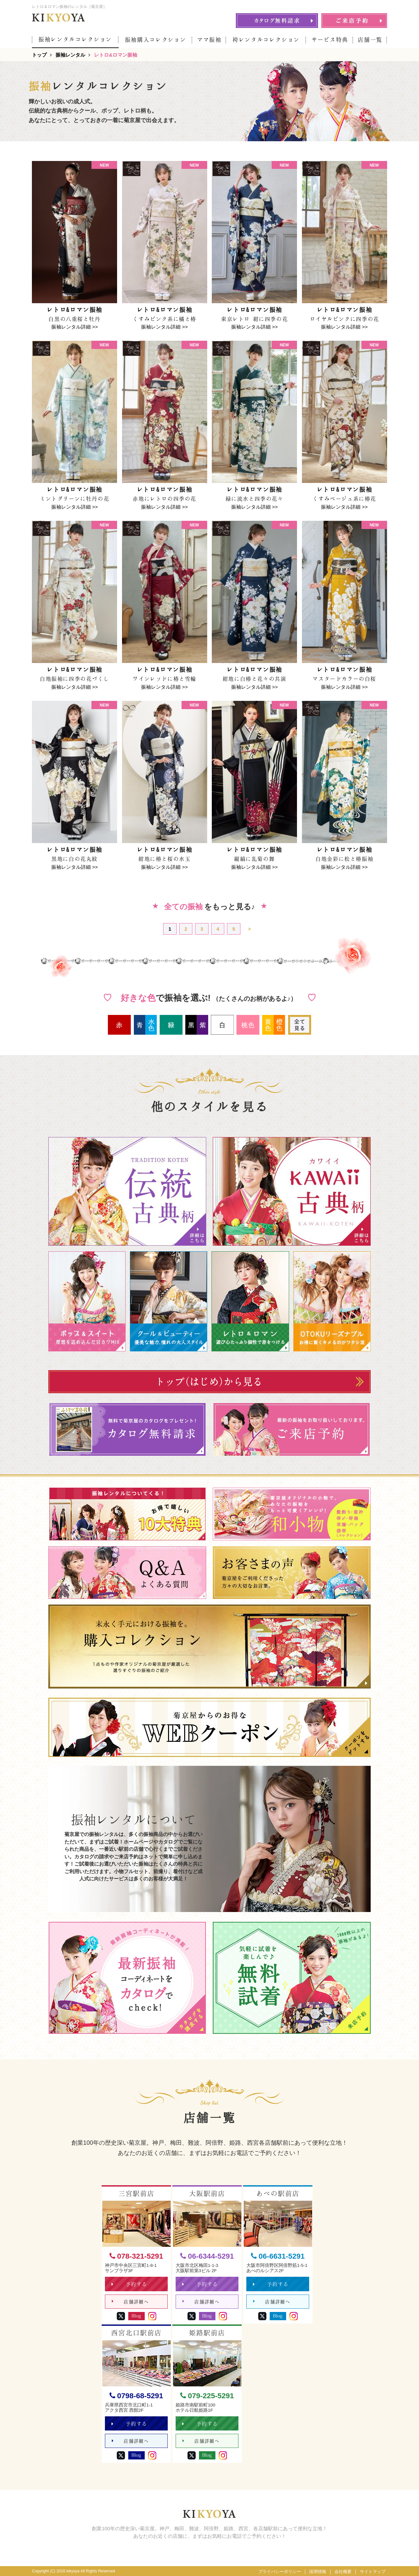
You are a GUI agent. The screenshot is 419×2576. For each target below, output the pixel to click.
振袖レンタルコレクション (75, 39)
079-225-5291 (207, 2396)
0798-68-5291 (136, 2396)
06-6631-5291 (278, 2256)
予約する (129, 2284)
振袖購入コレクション (155, 39)
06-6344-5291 (207, 2256)
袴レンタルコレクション (266, 39)
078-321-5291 (136, 2256)
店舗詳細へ (130, 2301)
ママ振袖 (209, 39)
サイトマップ (372, 2571)
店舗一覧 (370, 39)
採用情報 (317, 2571)
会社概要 (343, 2571)
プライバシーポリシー (279, 2571)
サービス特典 (329, 39)
